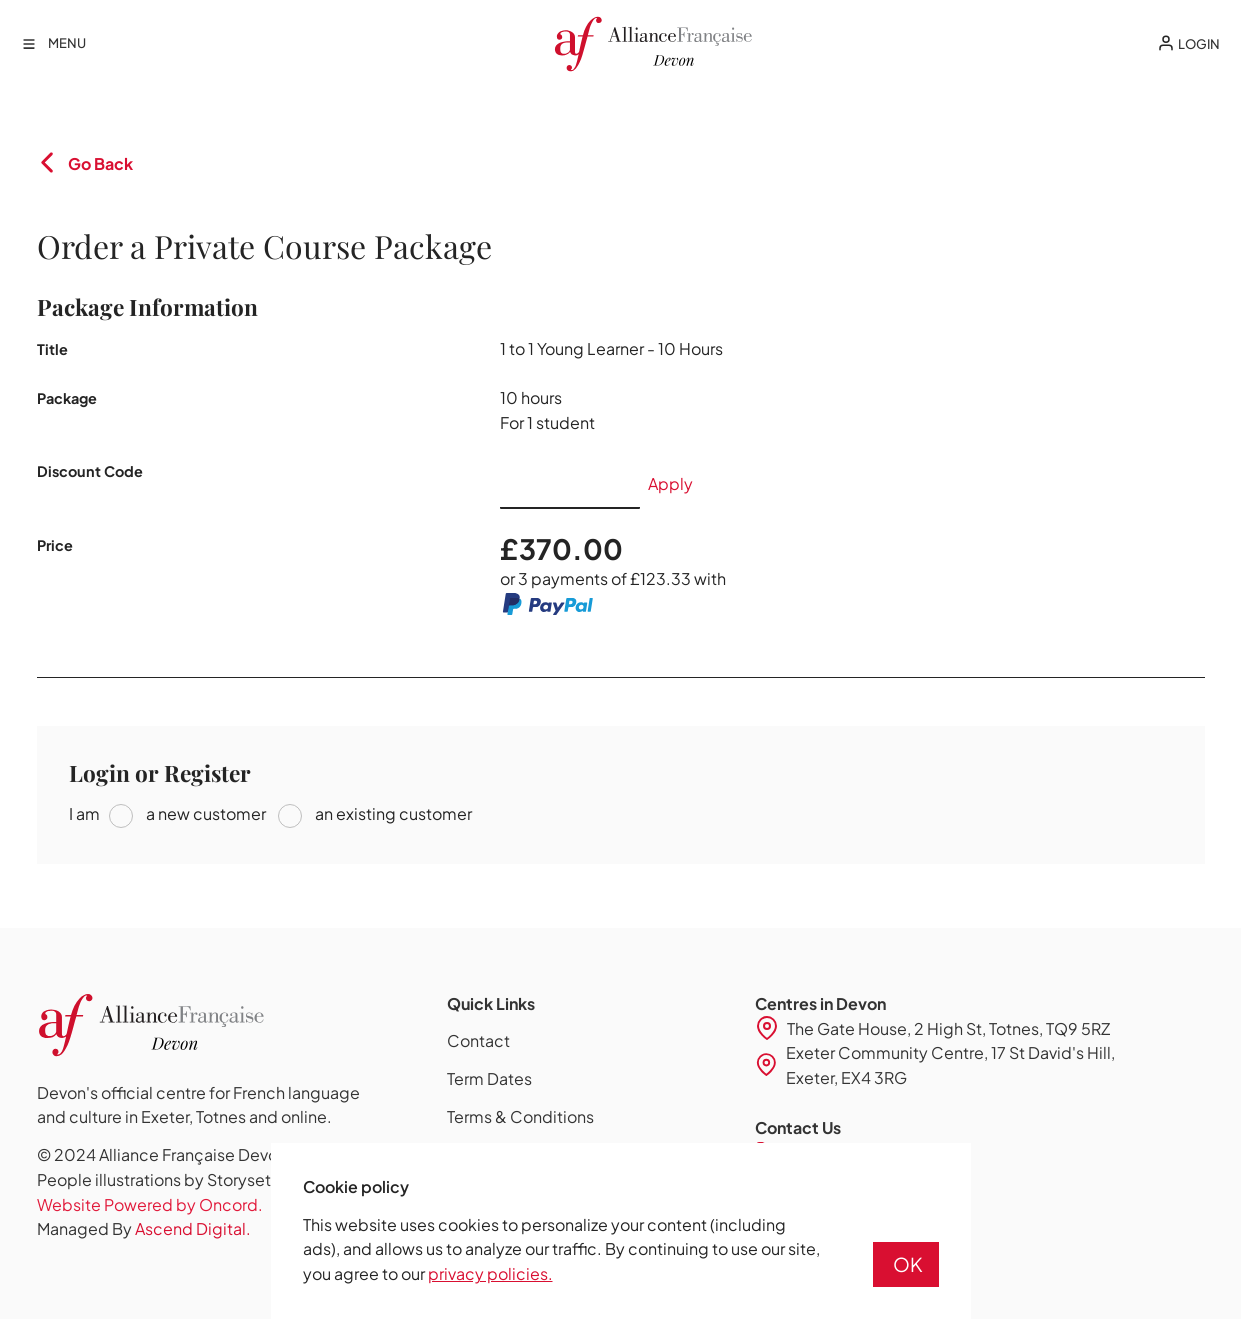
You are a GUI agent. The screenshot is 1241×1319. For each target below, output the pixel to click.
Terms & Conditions (520, 1116)
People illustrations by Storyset (154, 1179)
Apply (670, 483)
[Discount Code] (570, 484)
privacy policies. (490, 1273)
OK (908, 1264)
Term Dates (489, 1078)
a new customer (204, 813)
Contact (478, 1040)
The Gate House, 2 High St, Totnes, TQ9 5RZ (948, 1028)
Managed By (144, 1228)
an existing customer (392, 813)
